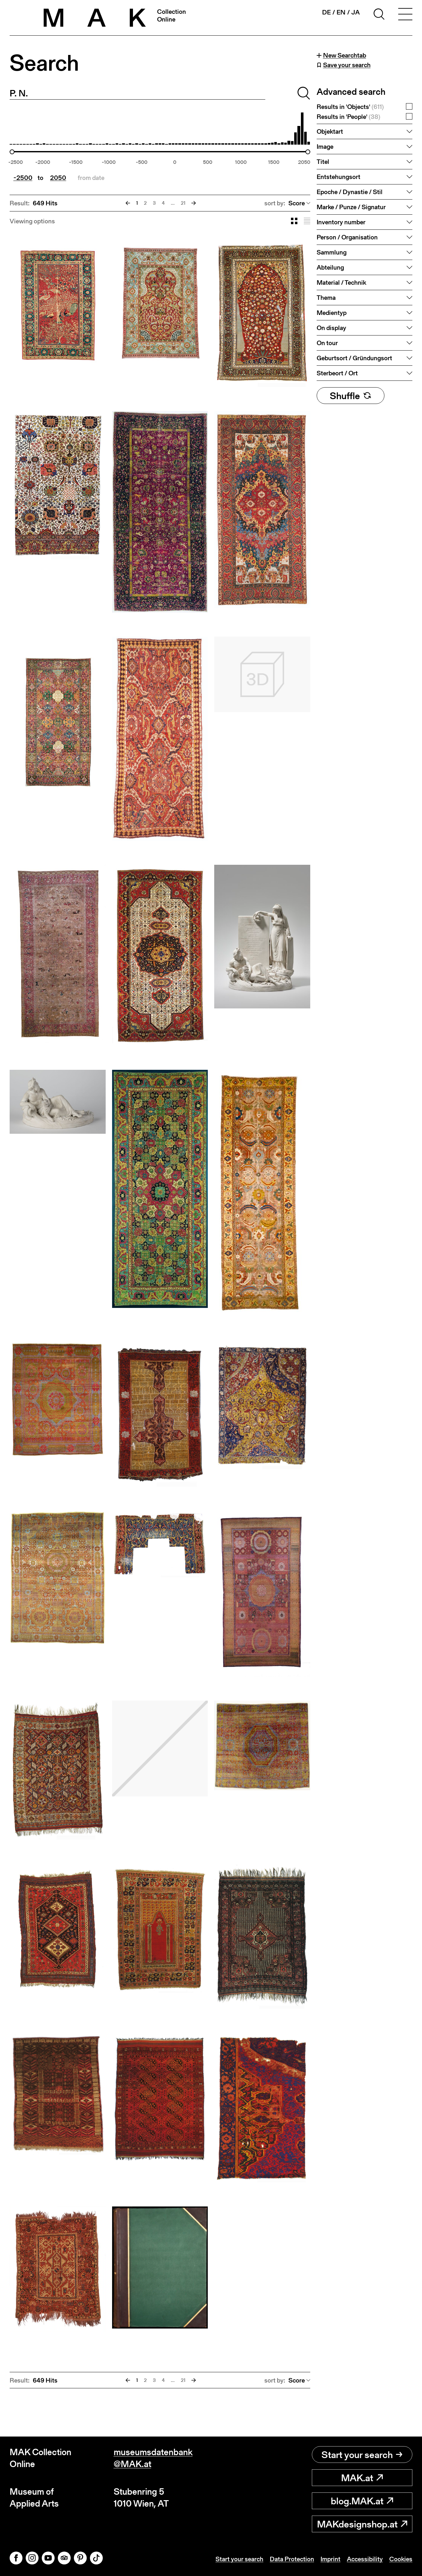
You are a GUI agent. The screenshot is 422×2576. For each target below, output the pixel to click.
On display (331, 327)
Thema (326, 297)
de (326, 12)
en (341, 12)
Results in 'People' (348, 117)
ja (355, 12)
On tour (327, 342)
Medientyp (332, 312)
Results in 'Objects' (350, 107)
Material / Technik (341, 282)
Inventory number (341, 222)
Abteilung (330, 267)
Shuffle (350, 395)
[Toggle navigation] (405, 15)
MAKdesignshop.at (362, 2524)
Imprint (330, 2558)
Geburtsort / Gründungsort (354, 357)
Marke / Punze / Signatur (351, 206)
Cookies (400, 2558)
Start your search (361, 2454)
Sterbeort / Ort (337, 373)
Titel (323, 161)
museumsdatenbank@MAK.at (153, 2458)
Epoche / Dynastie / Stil (349, 191)
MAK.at (362, 2477)
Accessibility (365, 2558)
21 (183, 203)
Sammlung (332, 252)
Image (325, 146)
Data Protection (292, 2558)
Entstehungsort (338, 176)
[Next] (193, 203)
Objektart (330, 131)
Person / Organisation (347, 237)
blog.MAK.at (362, 2501)
